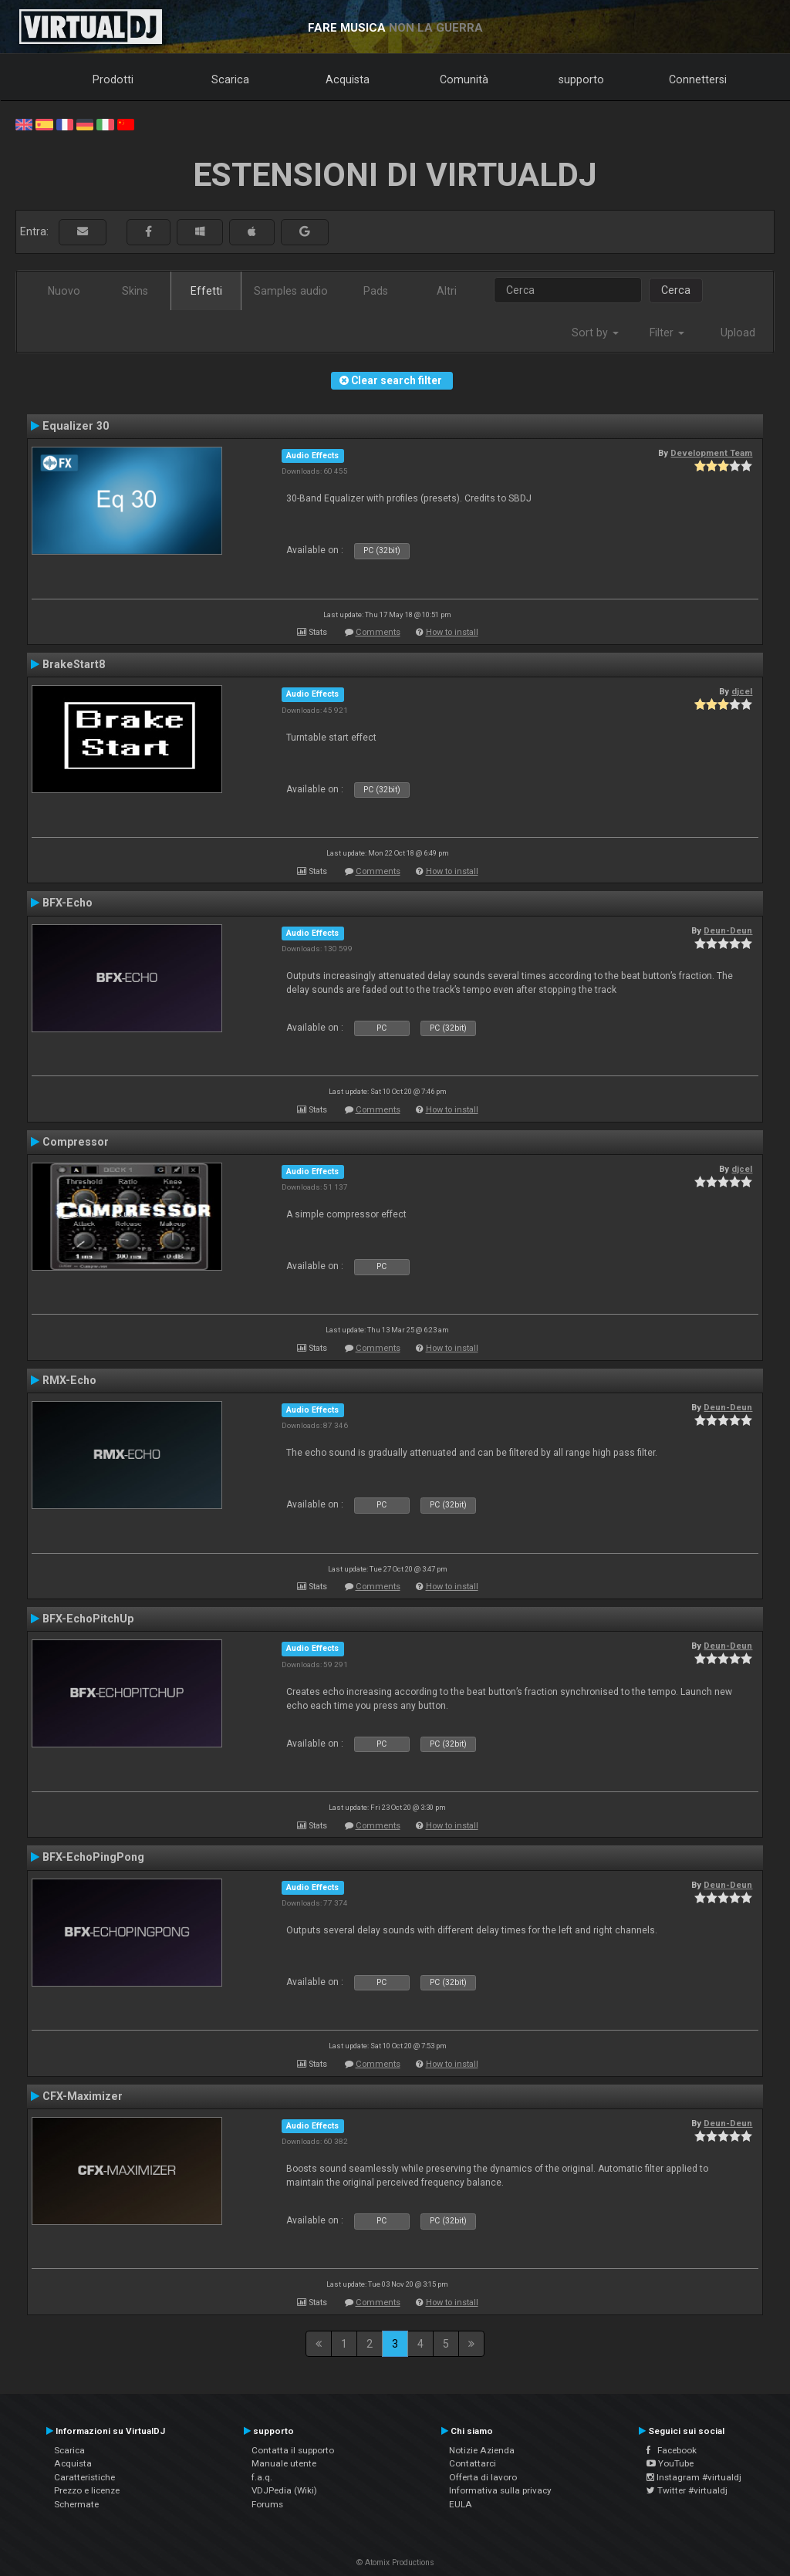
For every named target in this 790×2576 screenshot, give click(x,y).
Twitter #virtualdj (687, 2490)
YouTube (670, 2463)
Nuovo (64, 291)
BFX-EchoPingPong (93, 1857)
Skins (135, 291)
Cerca (675, 290)
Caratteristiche (84, 2477)
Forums (267, 2504)
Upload (738, 332)
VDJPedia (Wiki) (284, 2490)
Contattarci (472, 2463)
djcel (741, 691)
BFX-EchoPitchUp (87, 1618)
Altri (447, 291)
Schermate (76, 2504)
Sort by (595, 332)
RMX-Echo (69, 1380)
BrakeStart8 (73, 664)
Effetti (206, 291)
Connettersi (698, 79)
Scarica (230, 79)
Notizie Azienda (482, 2450)
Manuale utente (284, 2463)
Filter (667, 332)
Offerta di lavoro (483, 2477)
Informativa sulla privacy (500, 2490)
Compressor (75, 1142)
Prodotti (113, 79)
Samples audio (291, 291)
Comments (378, 632)
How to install (452, 632)
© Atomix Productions (395, 2562)
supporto (581, 79)
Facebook (672, 2450)
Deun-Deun (728, 930)
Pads (375, 291)
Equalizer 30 (75, 426)
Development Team (711, 452)
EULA (460, 2504)
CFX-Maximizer (82, 2096)
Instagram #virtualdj (694, 2477)
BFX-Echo (67, 902)
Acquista (348, 79)
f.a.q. (262, 2477)
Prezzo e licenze (87, 2490)
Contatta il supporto (293, 2450)
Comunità (464, 79)
